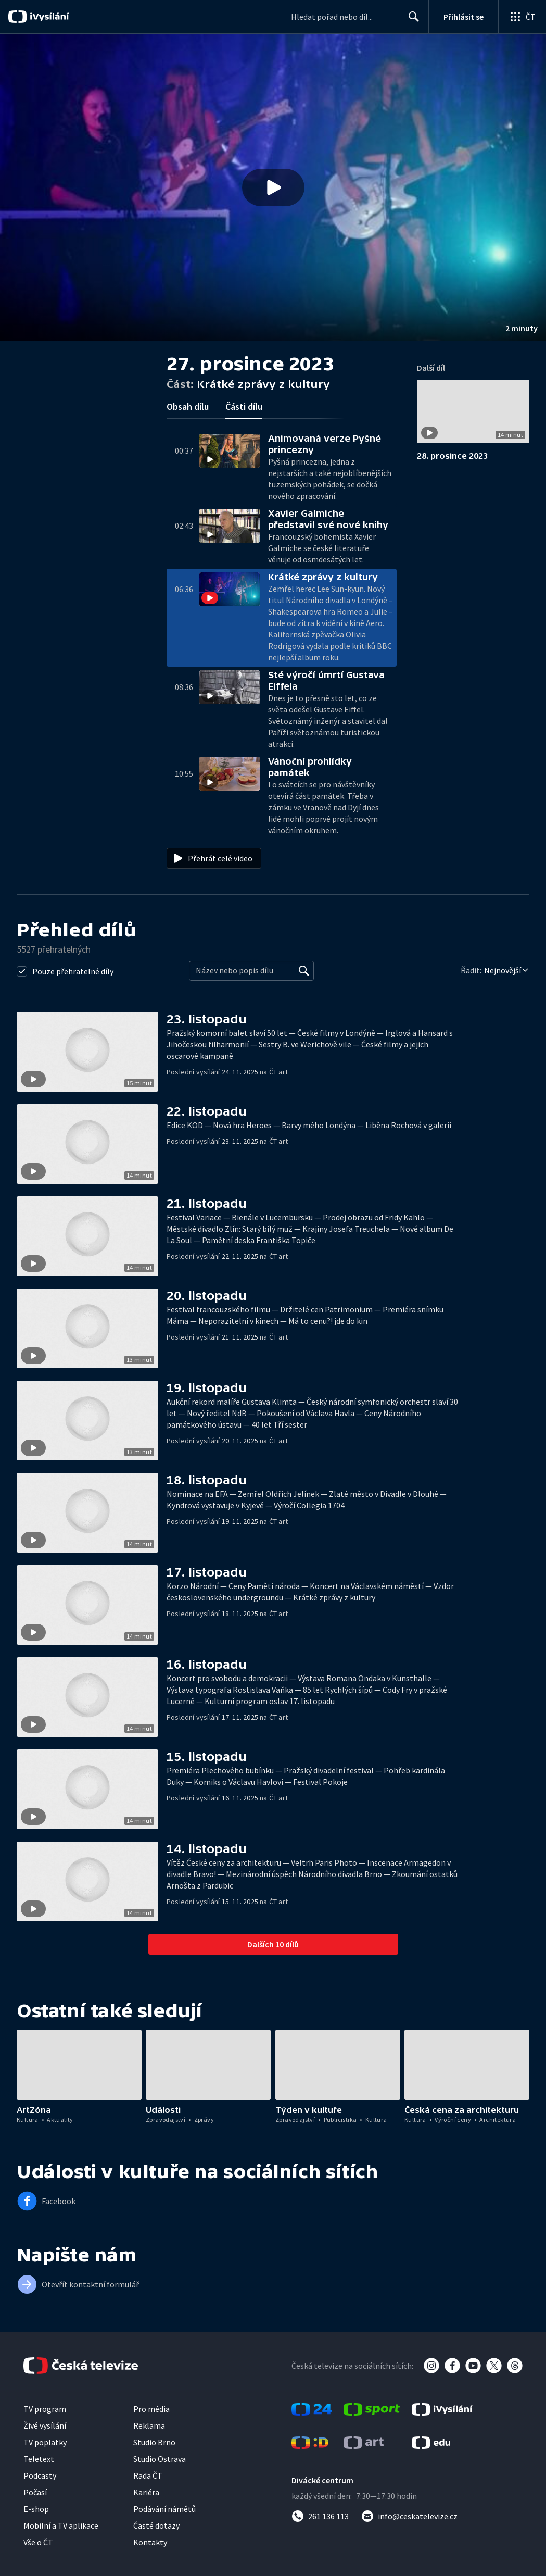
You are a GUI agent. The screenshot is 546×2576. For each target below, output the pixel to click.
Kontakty (150, 2542)
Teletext (38, 2459)
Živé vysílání (44, 2425)
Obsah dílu (188, 406)
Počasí (35, 2492)
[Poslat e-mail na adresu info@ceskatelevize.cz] (409, 2516)
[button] (273, 187)
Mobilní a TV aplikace (60, 2525)
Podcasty (39, 2475)
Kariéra (146, 2492)
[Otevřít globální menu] (522, 16)
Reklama (149, 2425)
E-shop (36, 2509)
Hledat (411, 20)
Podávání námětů (164, 2509)
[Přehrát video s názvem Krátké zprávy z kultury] (273, 187)
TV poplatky (45, 2442)
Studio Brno (154, 2442)
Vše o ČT (38, 2542)
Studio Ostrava (159, 2459)
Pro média (151, 2409)
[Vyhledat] (304, 971)
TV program (44, 2409)
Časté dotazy (156, 2525)
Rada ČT (147, 2475)
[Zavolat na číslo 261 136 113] (320, 2516)
